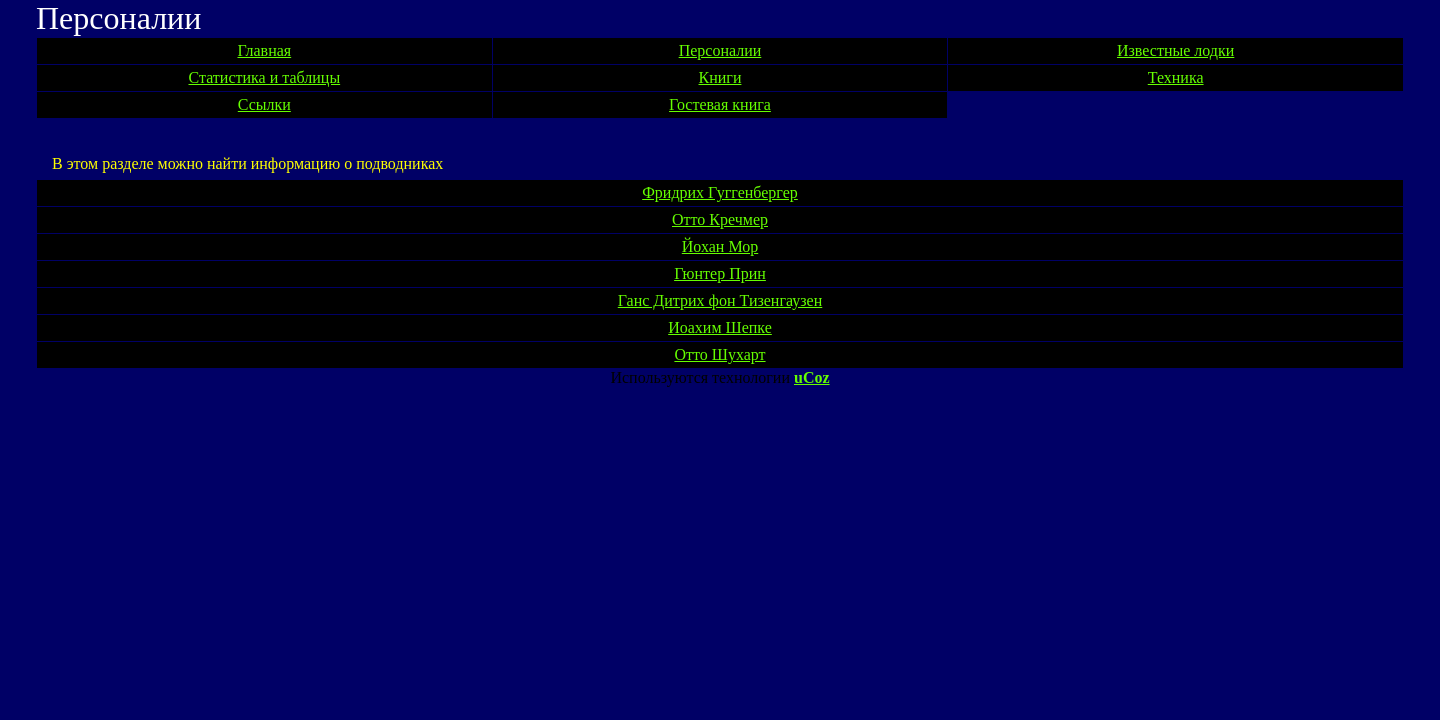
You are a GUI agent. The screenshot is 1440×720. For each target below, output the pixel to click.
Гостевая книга (720, 104)
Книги (720, 77)
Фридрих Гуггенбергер (720, 192)
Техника (1176, 77)
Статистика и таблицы (265, 77)
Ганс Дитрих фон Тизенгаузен (720, 300)
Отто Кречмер (720, 219)
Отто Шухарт (719, 354)
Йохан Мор (720, 246)
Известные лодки (1175, 50)
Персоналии (720, 50)
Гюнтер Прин (720, 273)
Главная (264, 50)
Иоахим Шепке (720, 327)
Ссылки (264, 104)
